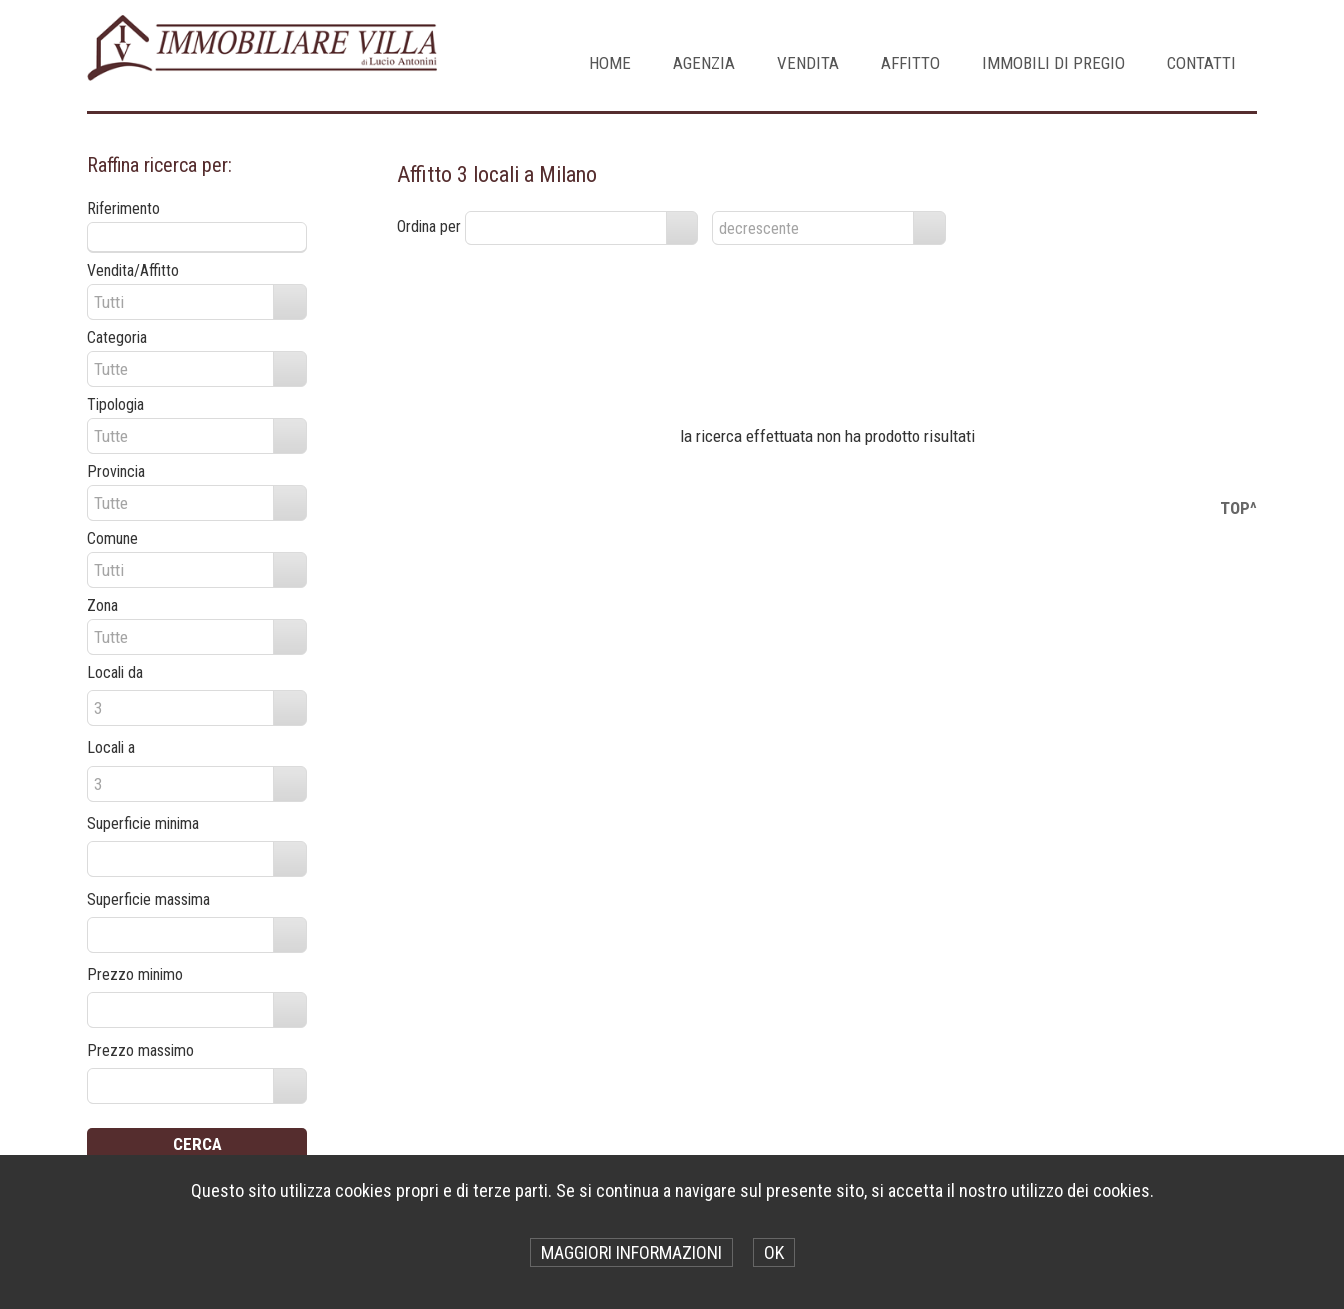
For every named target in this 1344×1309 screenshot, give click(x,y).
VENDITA (808, 63)
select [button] (682, 229)
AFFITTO (910, 63)
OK (774, 1252)
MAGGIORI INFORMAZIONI (631, 1252)
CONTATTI (1201, 63)
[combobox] (566, 228)
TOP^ (1238, 508)
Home (610, 63)
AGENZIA (704, 63)
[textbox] (197, 237)
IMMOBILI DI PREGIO (1053, 63)
